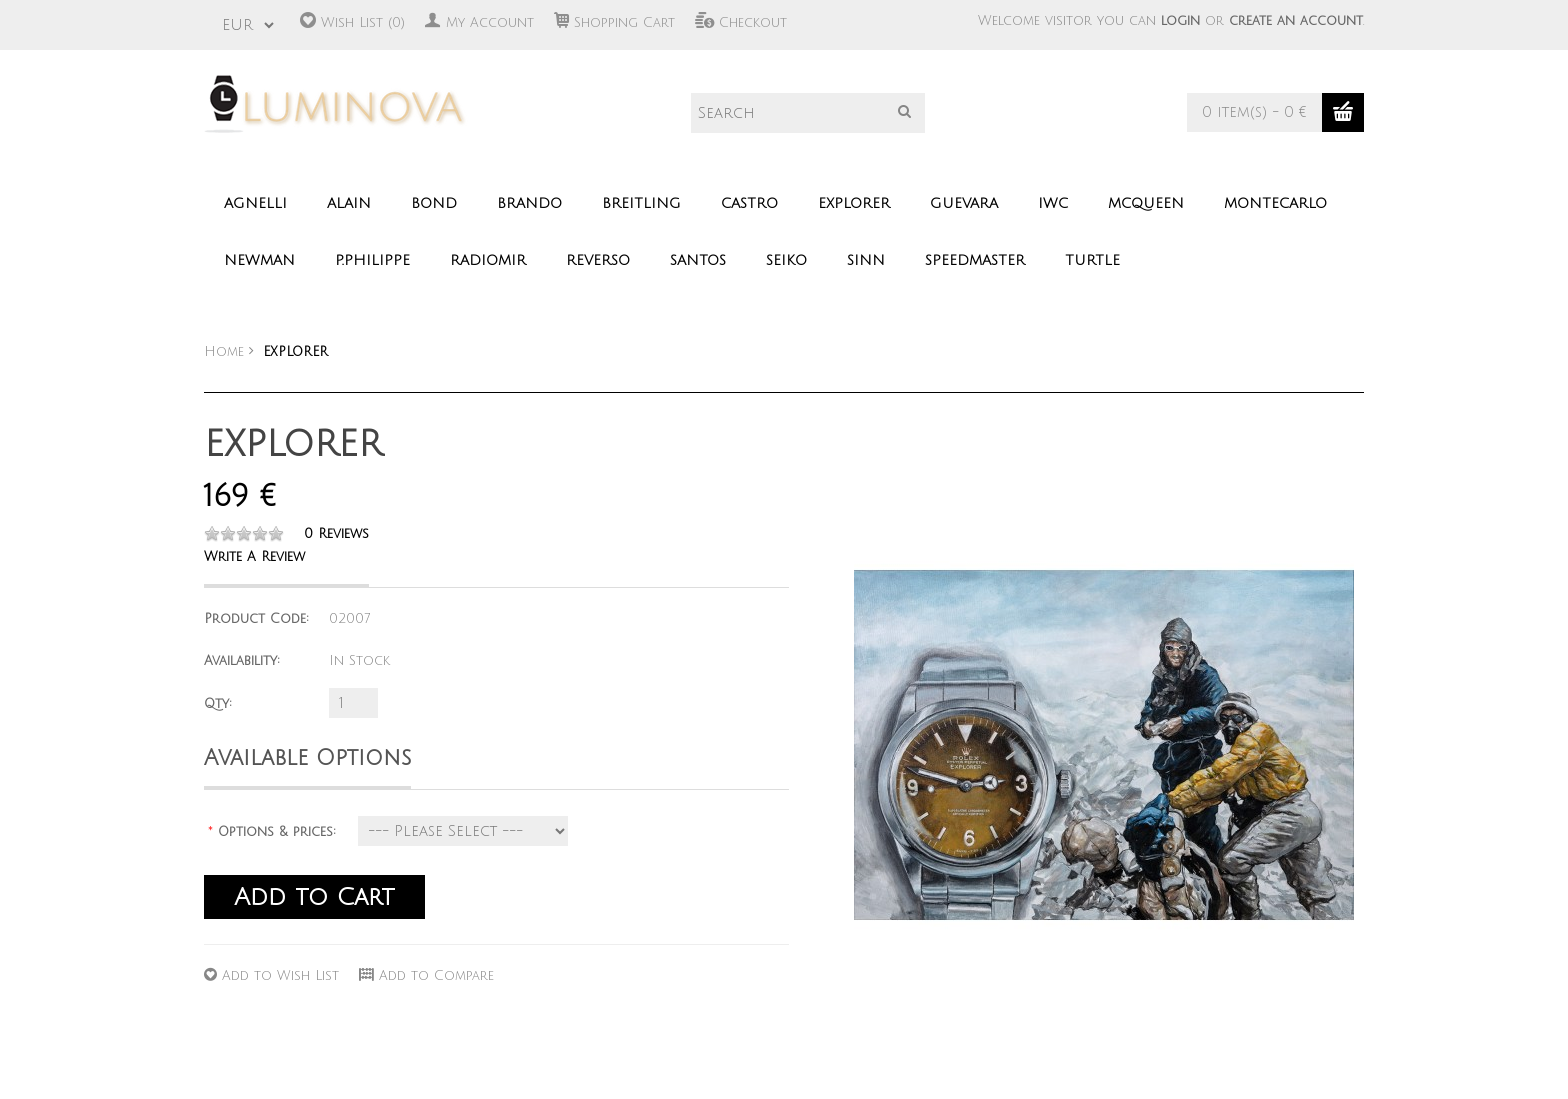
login (1180, 21)
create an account (1296, 21)
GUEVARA (964, 203)
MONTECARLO (1275, 203)
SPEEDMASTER (975, 260)
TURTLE (1092, 260)
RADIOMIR (488, 260)
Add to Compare (436, 976)
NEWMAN (259, 260)
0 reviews (336, 534)
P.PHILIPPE (372, 260)
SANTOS (698, 260)
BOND (434, 203)
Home (224, 352)
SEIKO (786, 260)
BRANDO (529, 203)
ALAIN (349, 203)
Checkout (753, 23)
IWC (1053, 203)
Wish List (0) (363, 23)
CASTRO (749, 203)
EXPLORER (854, 203)
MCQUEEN (1146, 203)
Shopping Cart (624, 23)
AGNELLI (255, 203)
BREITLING (641, 203)
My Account (490, 23)
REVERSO (598, 260)
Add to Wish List (280, 976)
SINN (866, 260)
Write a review (254, 557)
